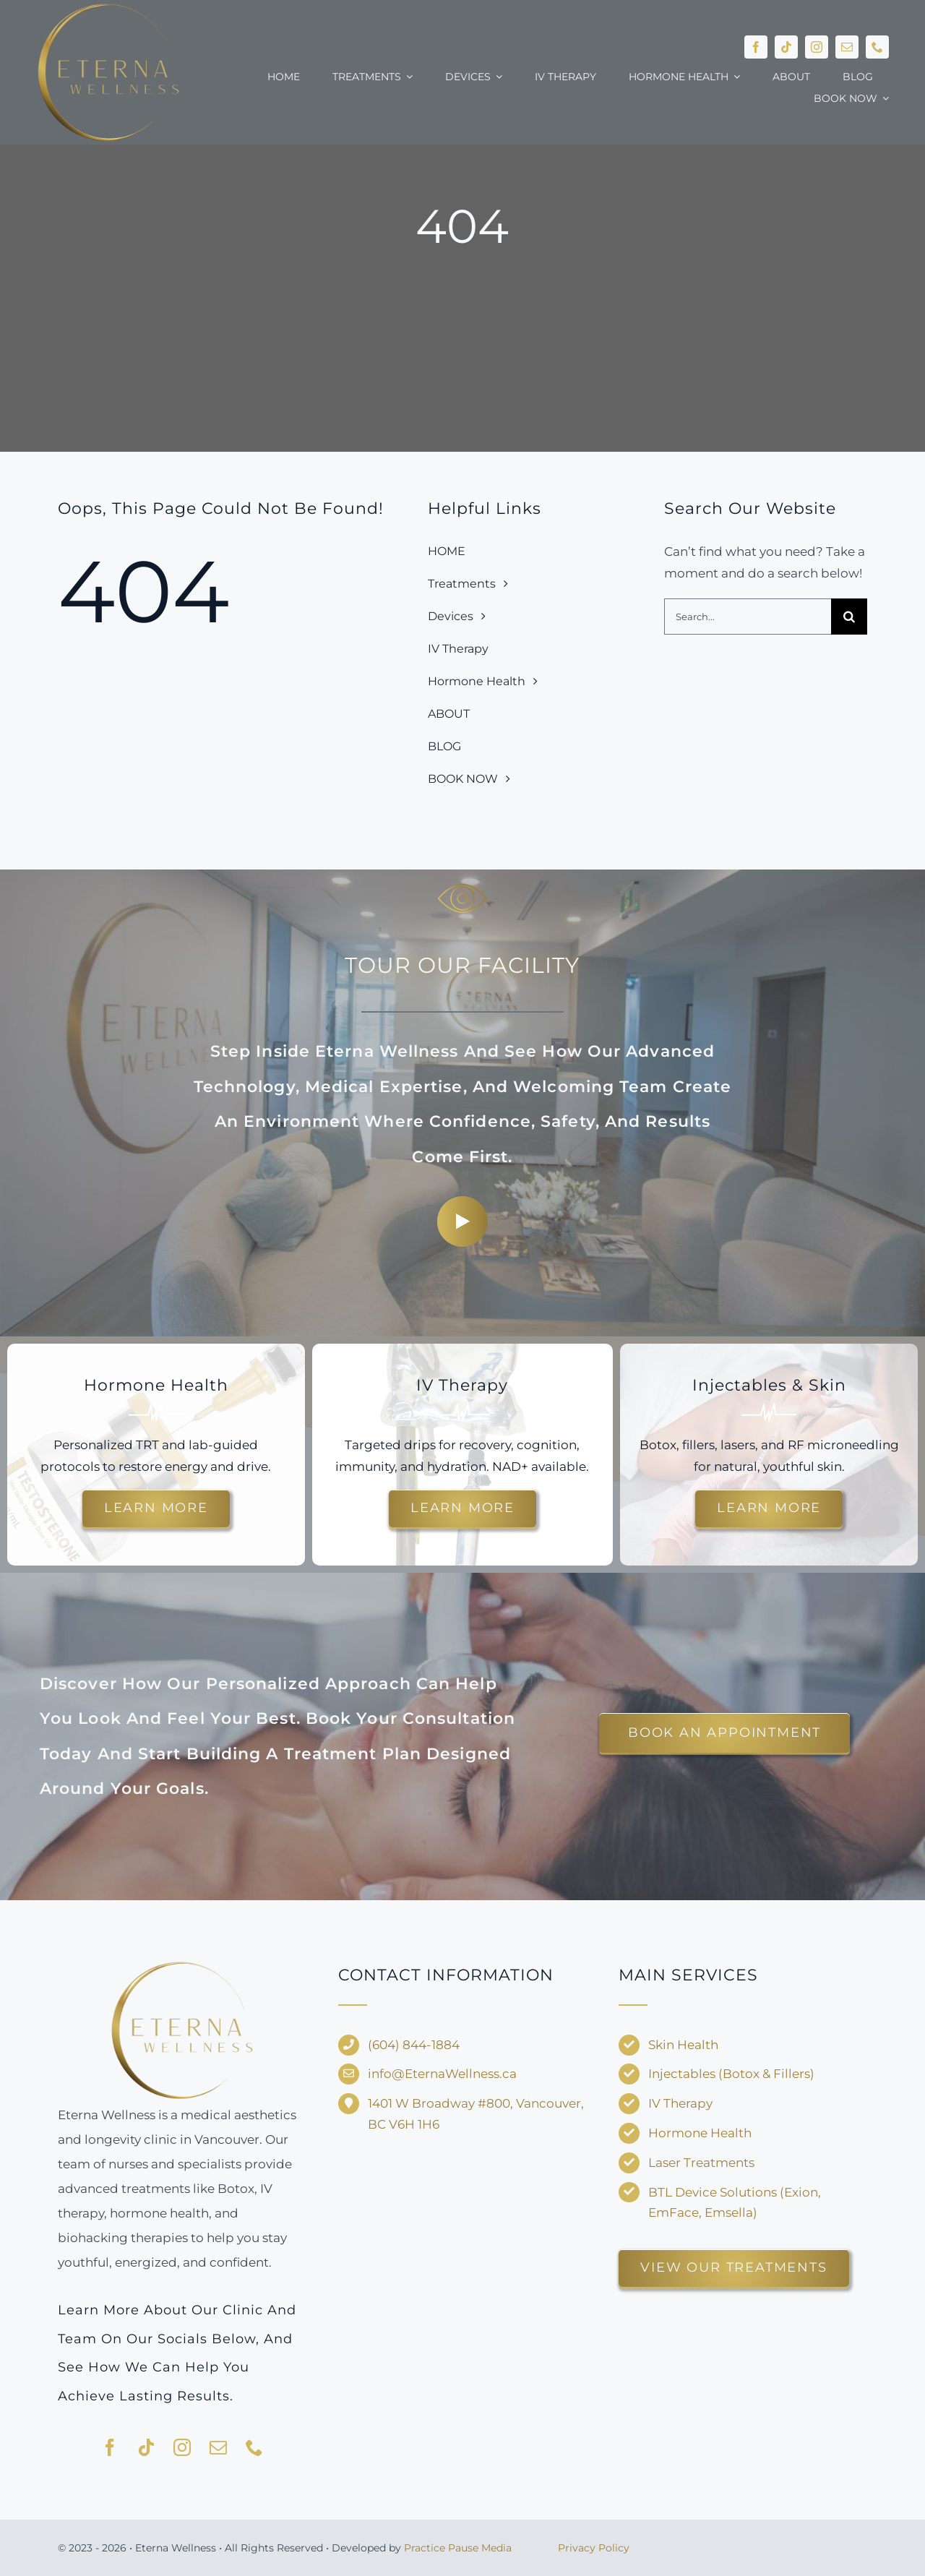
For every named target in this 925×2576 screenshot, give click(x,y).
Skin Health (683, 2045)
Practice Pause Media (458, 2547)
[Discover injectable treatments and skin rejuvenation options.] (769, 1508)
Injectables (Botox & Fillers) (731, 2073)
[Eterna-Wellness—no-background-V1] (182, 1964)
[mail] (847, 47)
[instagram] (816, 47)
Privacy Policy (593, 2547)
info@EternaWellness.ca (442, 2073)
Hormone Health (700, 2133)
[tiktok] (786, 47)
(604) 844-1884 (414, 2045)
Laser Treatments (701, 2162)
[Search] (849, 616)
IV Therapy (680, 2103)
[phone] (877, 47)
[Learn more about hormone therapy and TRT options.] (156, 1508)
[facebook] (755, 47)
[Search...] (747, 616)
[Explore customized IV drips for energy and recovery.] (462, 1508)
